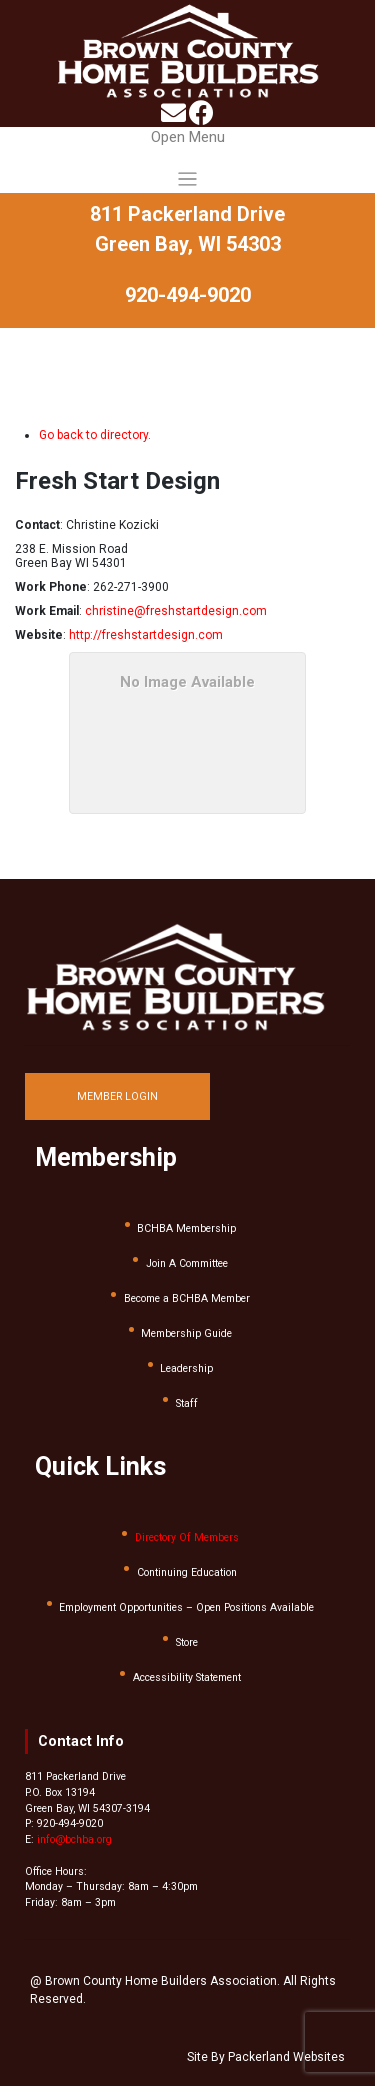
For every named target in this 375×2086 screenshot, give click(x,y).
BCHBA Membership (186, 1228)
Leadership (186, 1368)
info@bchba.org (74, 1839)
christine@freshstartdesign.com (176, 611)
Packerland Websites (286, 2057)
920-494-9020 (188, 295)
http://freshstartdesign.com (146, 635)
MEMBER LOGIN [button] (117, 1096)
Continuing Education (187, 1572)
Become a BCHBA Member (187, 1298)
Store (187, 1642)
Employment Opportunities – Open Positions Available (186, 1607)
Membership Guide (186, 1333)
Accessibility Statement (187, 1677)
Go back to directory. (95, 435)
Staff (187, 1403)
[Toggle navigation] (187, 160)
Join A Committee (187, 1263)
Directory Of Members (187, 1537)
